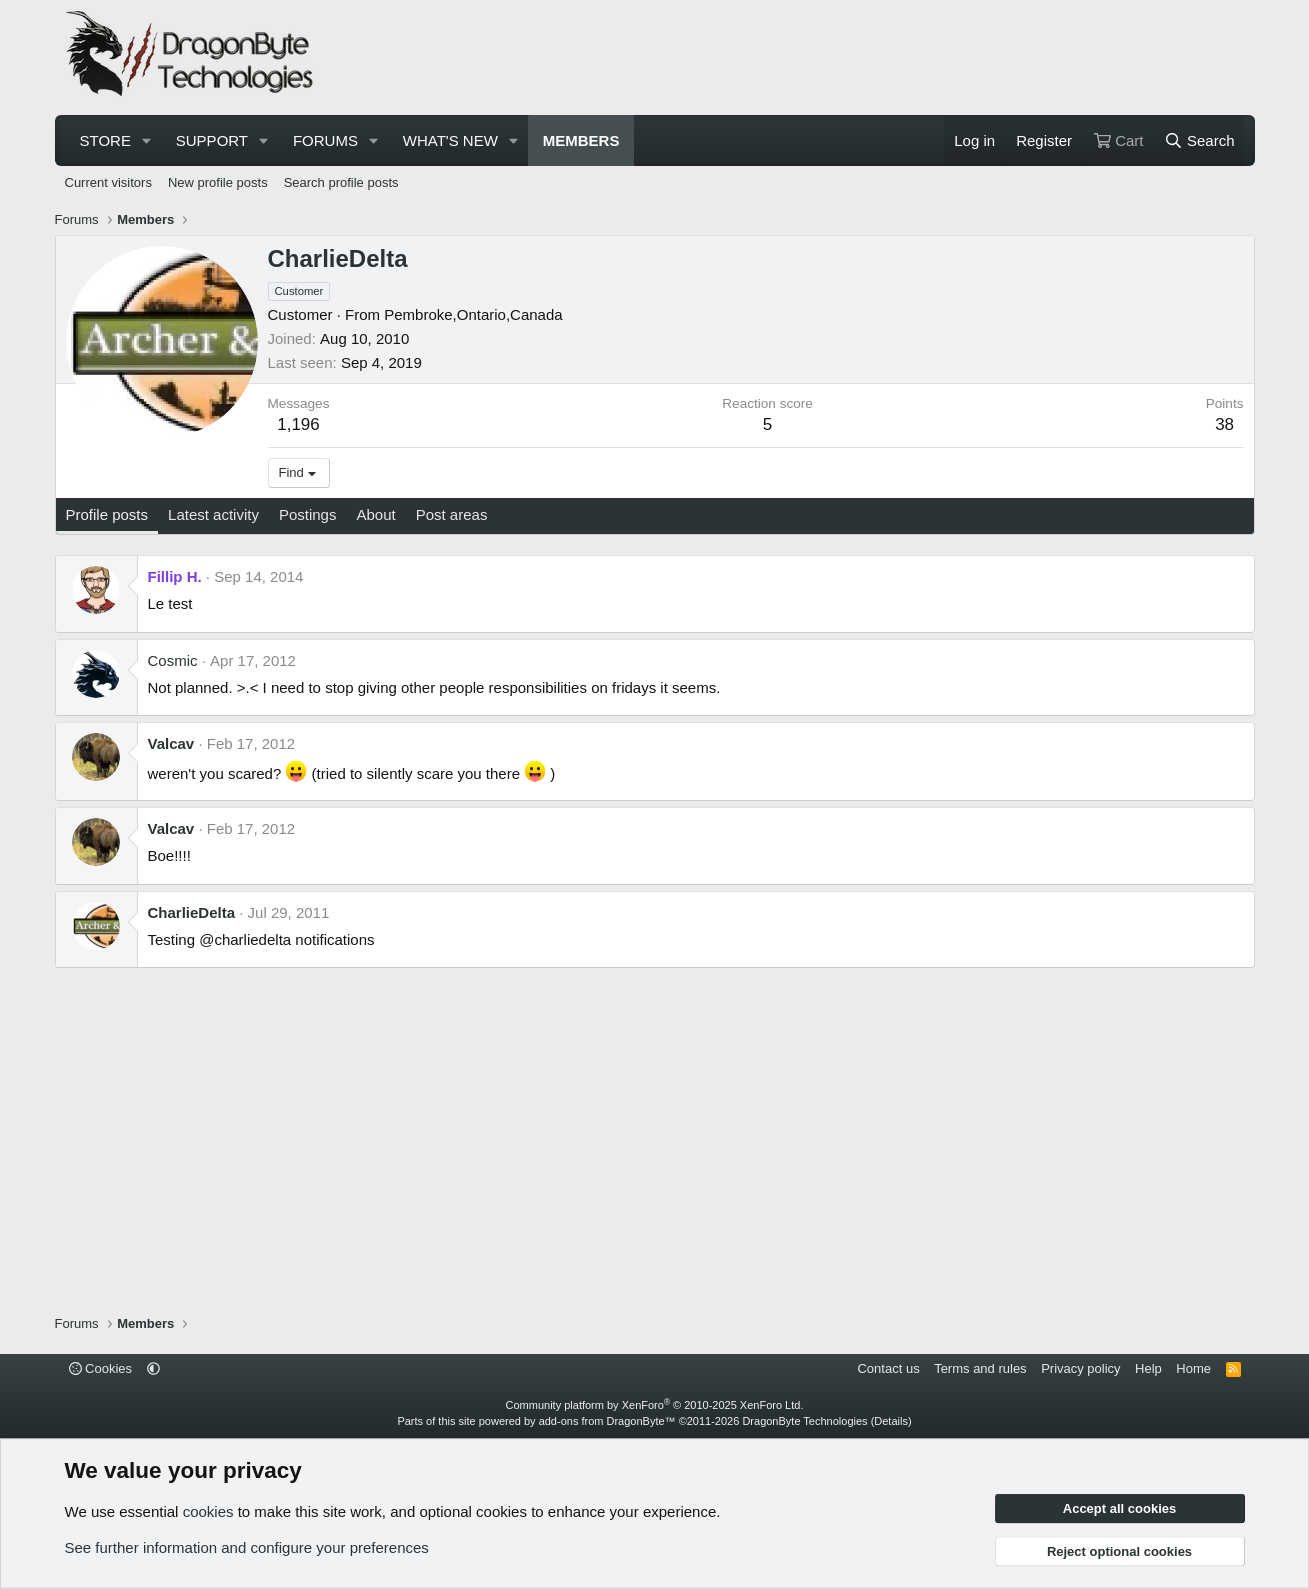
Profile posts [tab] (107, 514)
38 (1224, 424)
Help (1148, 1368)
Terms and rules (980, 1368)
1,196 (298, 424)
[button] (147, 140)
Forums (325, 140)
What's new (450, 140)
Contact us (888, 1368)
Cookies (101, 1368)
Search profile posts (341, 182)
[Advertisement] (881, 58)
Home (1193, 1368)
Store (105, 140)
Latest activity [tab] (213, 514)
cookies (208, 1511)
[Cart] (1118, 140)
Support (212, 140)
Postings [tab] (308, 514)
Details (891, 1421)
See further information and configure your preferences (247, 1547)
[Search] (1199, 140)
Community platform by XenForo (655, 1405)
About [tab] (375, 514)
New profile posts (218, 182)
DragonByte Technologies (804, 1421)
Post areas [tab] (452, 514)
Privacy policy (1080, 1368)
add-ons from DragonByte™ (607, 1421)
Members (581, 140)
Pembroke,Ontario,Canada (473, 314)
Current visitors (108, 182)
